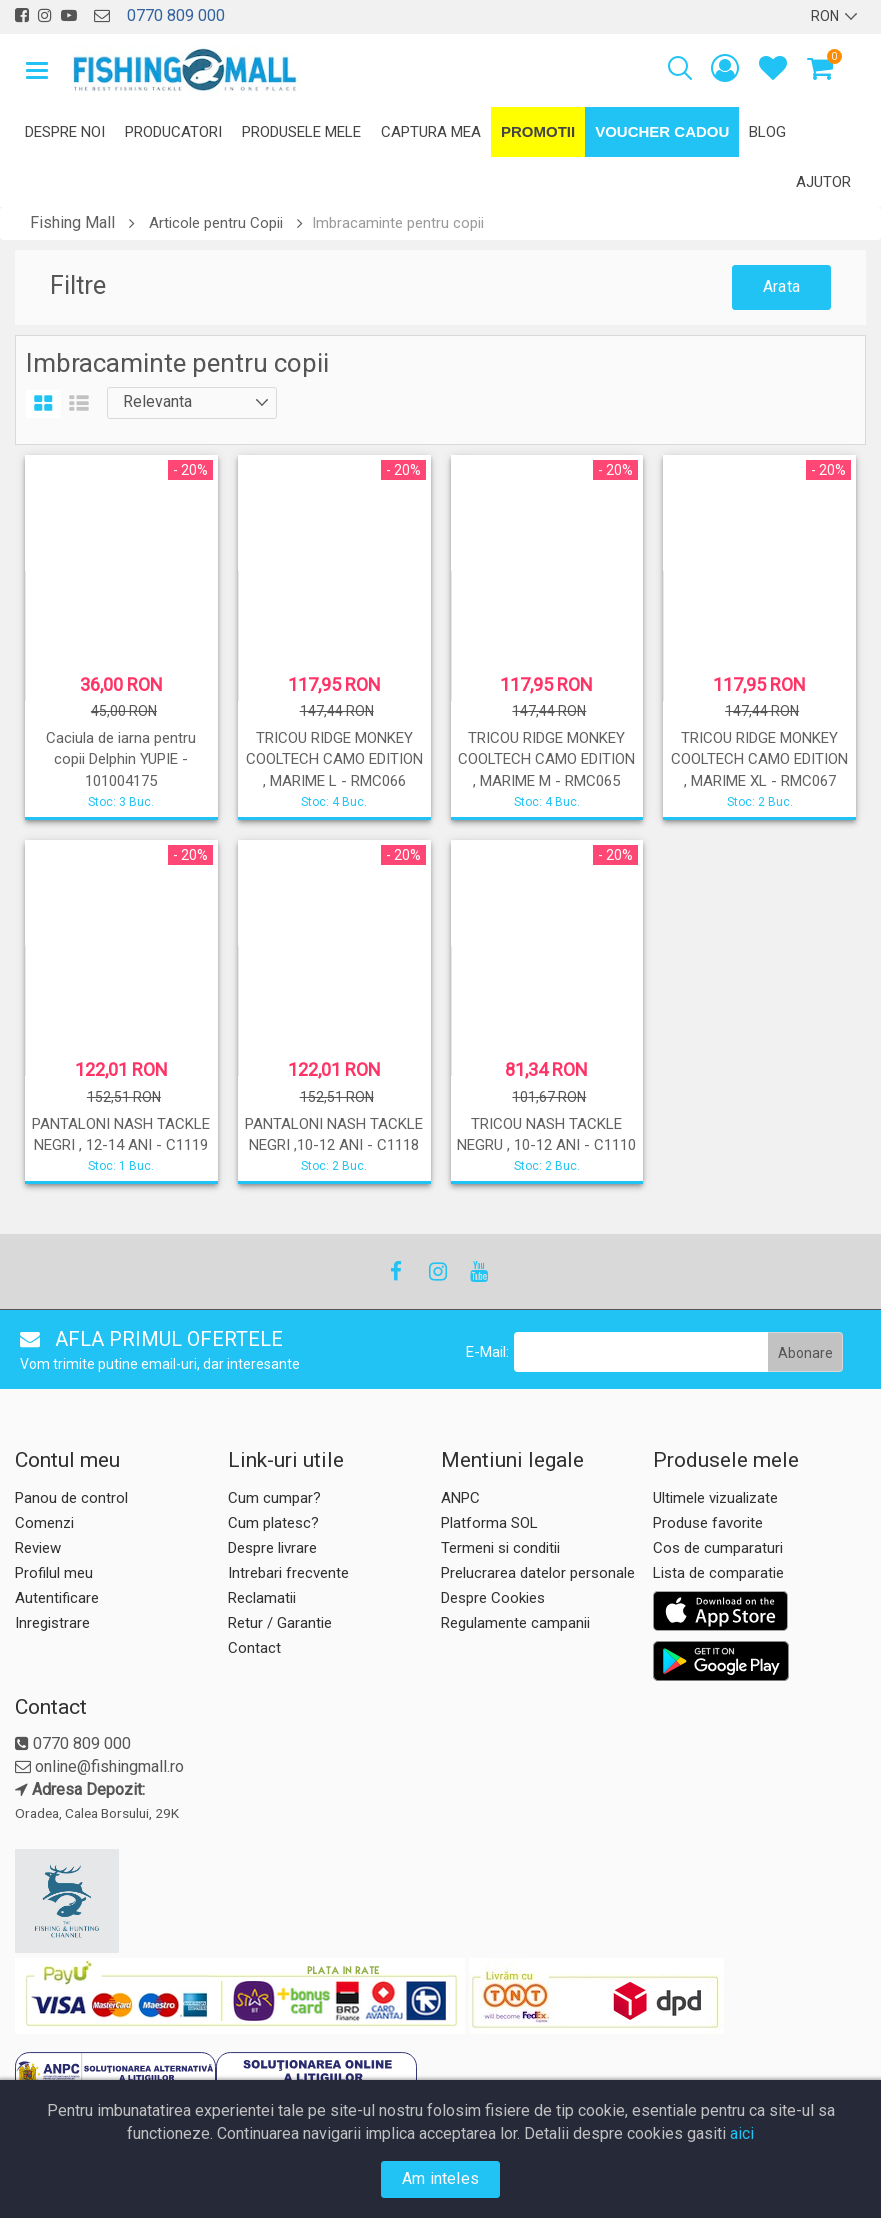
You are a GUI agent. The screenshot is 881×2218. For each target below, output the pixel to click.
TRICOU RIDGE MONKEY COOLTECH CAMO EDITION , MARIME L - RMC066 (334, 759)
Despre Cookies (493, 1598)
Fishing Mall (72, 222)
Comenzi (44, 1523)
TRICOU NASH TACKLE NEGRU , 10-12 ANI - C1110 (546, 1134)
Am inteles (440, 2178)
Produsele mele (301, 132)
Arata (781, 286)
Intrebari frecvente (288, 1573)
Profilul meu (54, 1573)
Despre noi (65, 132)
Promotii (538, 131)
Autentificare (57, 1598)
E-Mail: (487, 1352)
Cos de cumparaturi (718, 1548)
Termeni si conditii (500, 1548)
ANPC (460, 1498)
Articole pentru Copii (216, 223)
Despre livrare (272, 1548)
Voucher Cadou (662, 131)
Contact (254, 1648)
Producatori (173, 132)
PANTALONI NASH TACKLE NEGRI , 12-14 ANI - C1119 (121, 1134)
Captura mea (431, 132)
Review (38, 1548)
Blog (767, 132)
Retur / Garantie (280, 1623)
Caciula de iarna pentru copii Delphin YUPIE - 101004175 (121, 759)
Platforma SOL (489, 1523)
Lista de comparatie (718, 1573)
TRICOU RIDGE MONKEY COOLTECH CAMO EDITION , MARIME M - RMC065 (546, 759)
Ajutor (823, 182)
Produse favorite (708, 1523)
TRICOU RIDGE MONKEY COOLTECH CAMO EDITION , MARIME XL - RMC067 (759, 759)
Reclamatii (262, 1598)
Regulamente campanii (515, 1623)
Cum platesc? (273, 1523)
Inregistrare (52, 1623)
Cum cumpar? (274, 1498)
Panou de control (71, 1498)
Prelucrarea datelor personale (538, 1573)
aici (742, 2133)
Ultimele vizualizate (715, 1498)
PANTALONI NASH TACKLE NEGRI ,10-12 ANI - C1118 (334, 1134)
